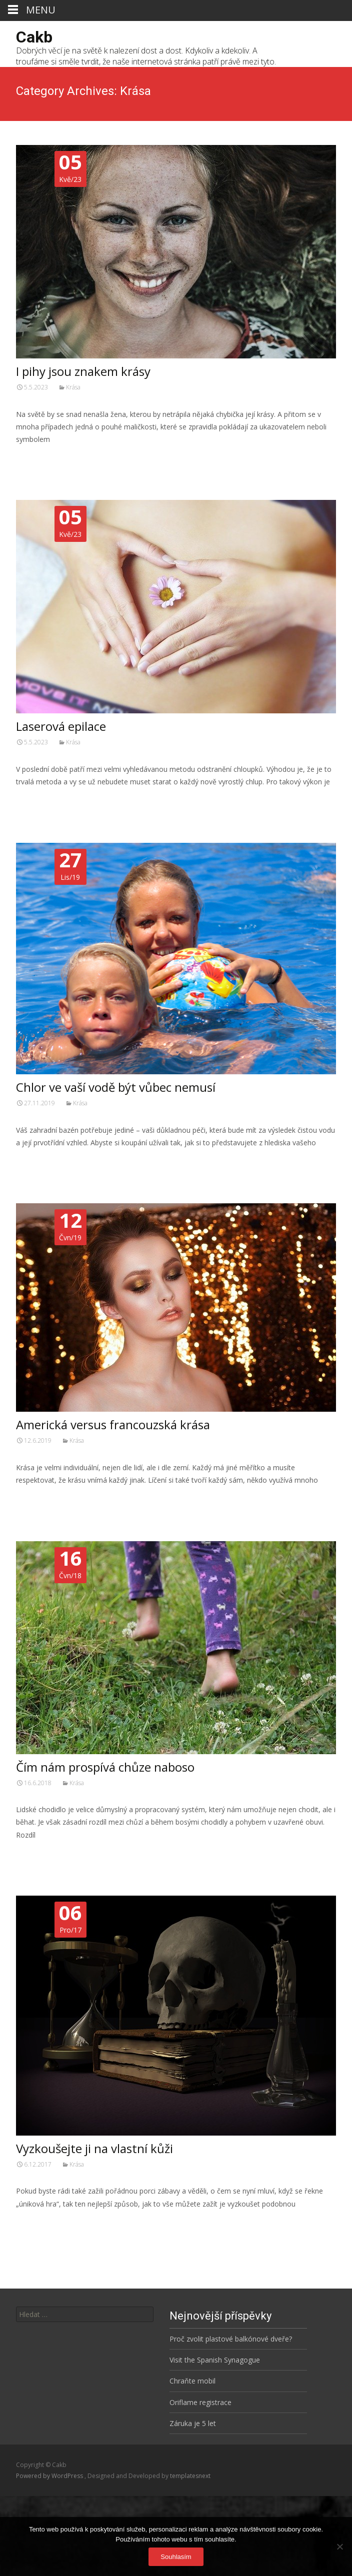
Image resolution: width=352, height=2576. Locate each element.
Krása (73, 387)
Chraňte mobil (193, 2381)
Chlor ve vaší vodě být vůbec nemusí (116, 1087)
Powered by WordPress (50, 2476)
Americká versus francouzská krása (113, 1424)
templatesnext (190, 2476)
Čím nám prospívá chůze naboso (105, 1767)
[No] (339, 2547)
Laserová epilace (61, 726)
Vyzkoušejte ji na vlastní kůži (94, 2148)
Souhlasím (175, 2557)
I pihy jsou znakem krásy (83, 371)
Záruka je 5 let (193, 2423)
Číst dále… (35, 457)
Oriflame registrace (201, 2402)
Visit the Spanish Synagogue (215, 2360)
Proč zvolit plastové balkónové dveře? (231, 2339)
